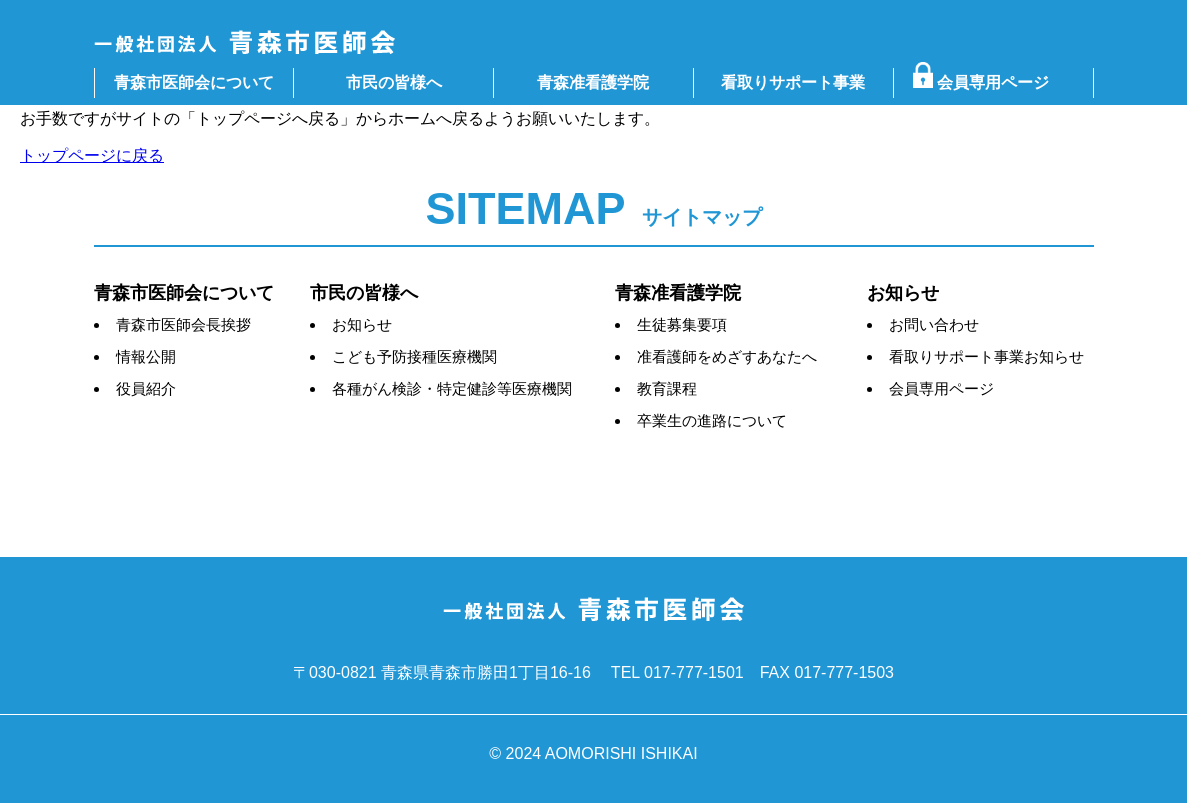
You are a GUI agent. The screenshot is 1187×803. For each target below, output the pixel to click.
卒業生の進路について (712, 420)
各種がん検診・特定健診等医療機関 (452, 388)
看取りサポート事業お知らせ (986, 356)
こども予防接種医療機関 (414, 356)
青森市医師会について (194, 82)
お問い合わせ (934, 324)
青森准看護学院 (593, 82)
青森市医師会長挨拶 (183, 324)
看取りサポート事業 (793, 82)
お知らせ (362, 324)
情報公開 (146, 356)
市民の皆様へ (394, 82)
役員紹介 (146, 388)
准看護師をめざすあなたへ (727, 356)
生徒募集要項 (682, 324)
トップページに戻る (92, 155)
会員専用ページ (988, 82)
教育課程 (667, 388)
